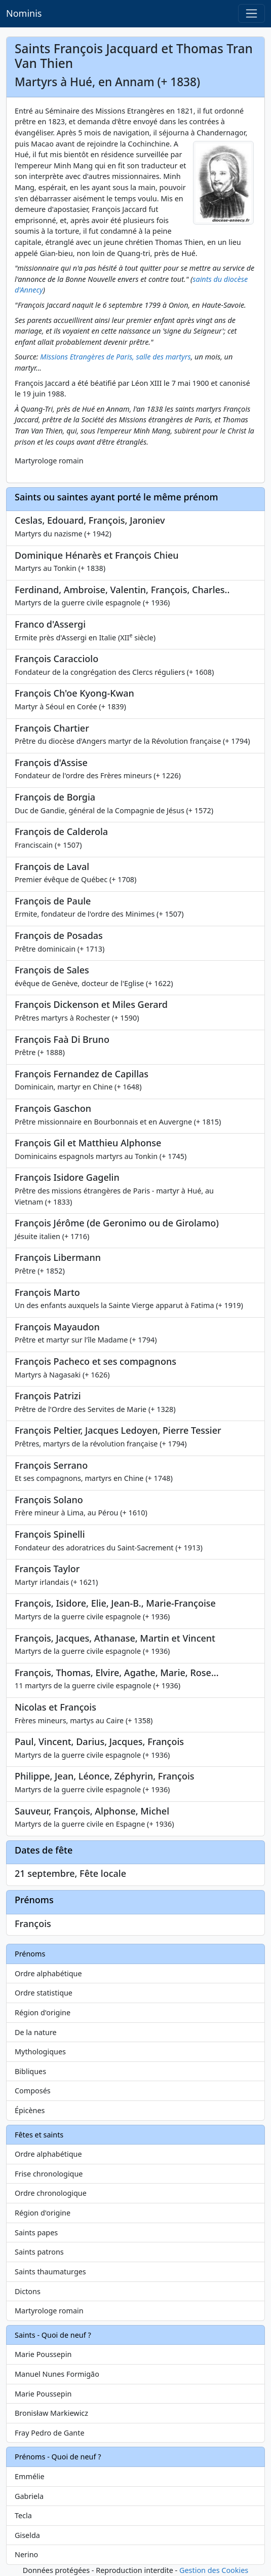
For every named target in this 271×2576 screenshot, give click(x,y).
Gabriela (29, 2496)
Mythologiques (40, 2051)
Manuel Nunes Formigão (57, 2374)
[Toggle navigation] (251, 13)
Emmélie (30, 2476)
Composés (33, 2090)
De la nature (36, 2032)
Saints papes (36, 2232)
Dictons (28, 2291)
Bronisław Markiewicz (51, 2413)
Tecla (23, 2515)
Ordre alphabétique (48, 1973)
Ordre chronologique (51, 2193)
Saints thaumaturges (50, 2271)
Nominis (24, 13)
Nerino (26, 2554)
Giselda (27, 2535)
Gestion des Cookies (213, 2570)
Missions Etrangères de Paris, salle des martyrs (115, 356)
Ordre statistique (43, 1993)
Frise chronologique (49, 2174)
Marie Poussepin (43, 2354)
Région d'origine (42, 2012)
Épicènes (30, 2110)
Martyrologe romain (49, 2310)
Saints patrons (39, 2252)
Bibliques (30, 2071)
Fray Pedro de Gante (50, 2433)
